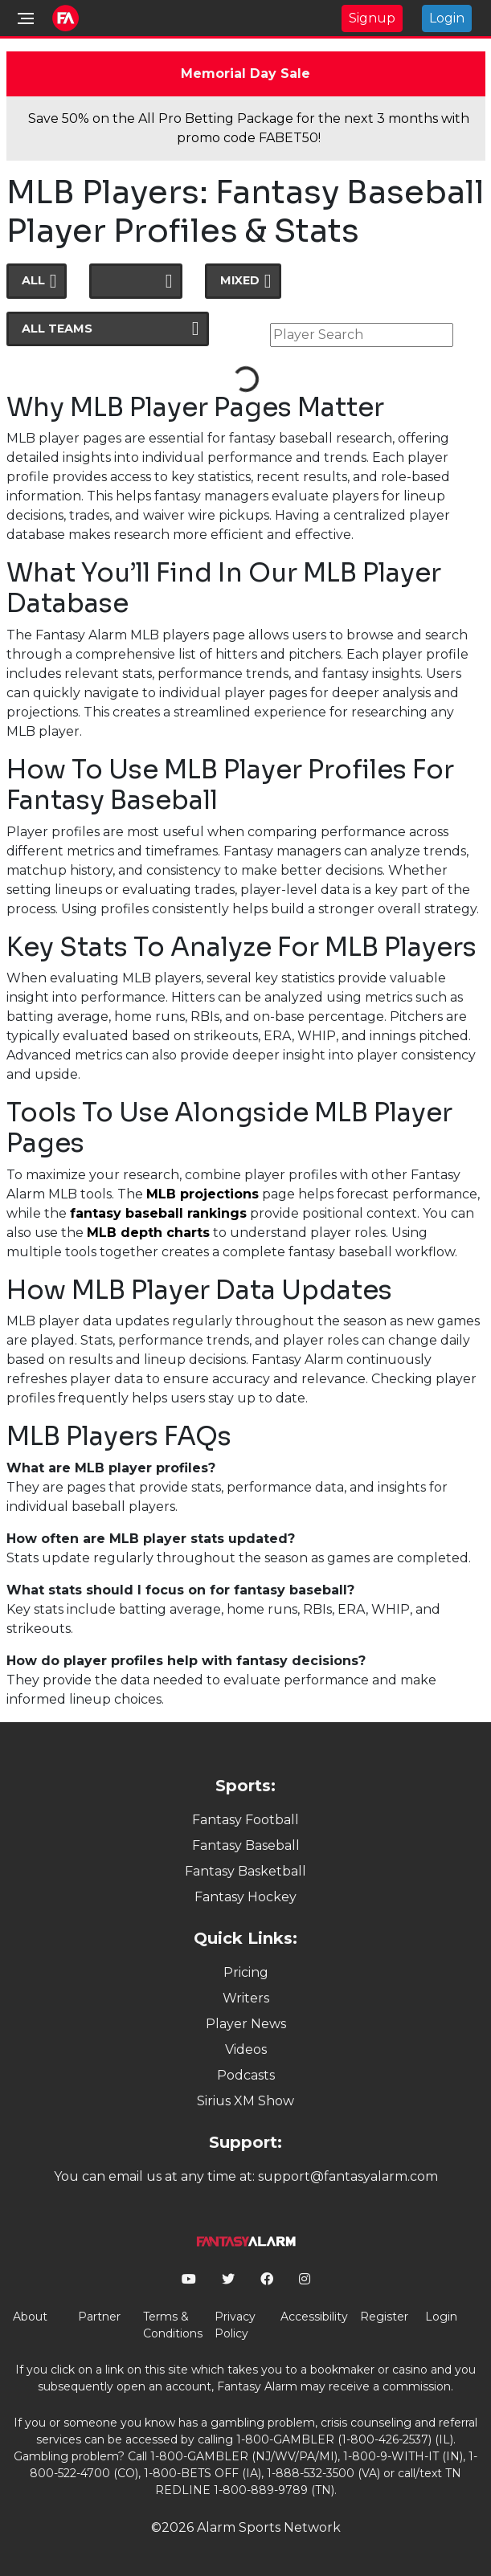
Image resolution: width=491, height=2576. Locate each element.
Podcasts (246, 2075)
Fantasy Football (245, 1819)
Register (384, 2316)
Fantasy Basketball (245, 1871)
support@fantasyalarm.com (348, 2176)
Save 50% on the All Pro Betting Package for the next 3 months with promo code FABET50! (248, 128)
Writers (246, 1998)
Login (446, 18)
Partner (99, 2316)
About (30, 2316)
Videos (246, 2049)
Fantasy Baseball (246, 1845)
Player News (246, 2023)
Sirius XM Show (245, 2101)
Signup (372, 18)
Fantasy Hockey (245, 1896)
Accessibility (314, 2316)
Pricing (245, 1972)
